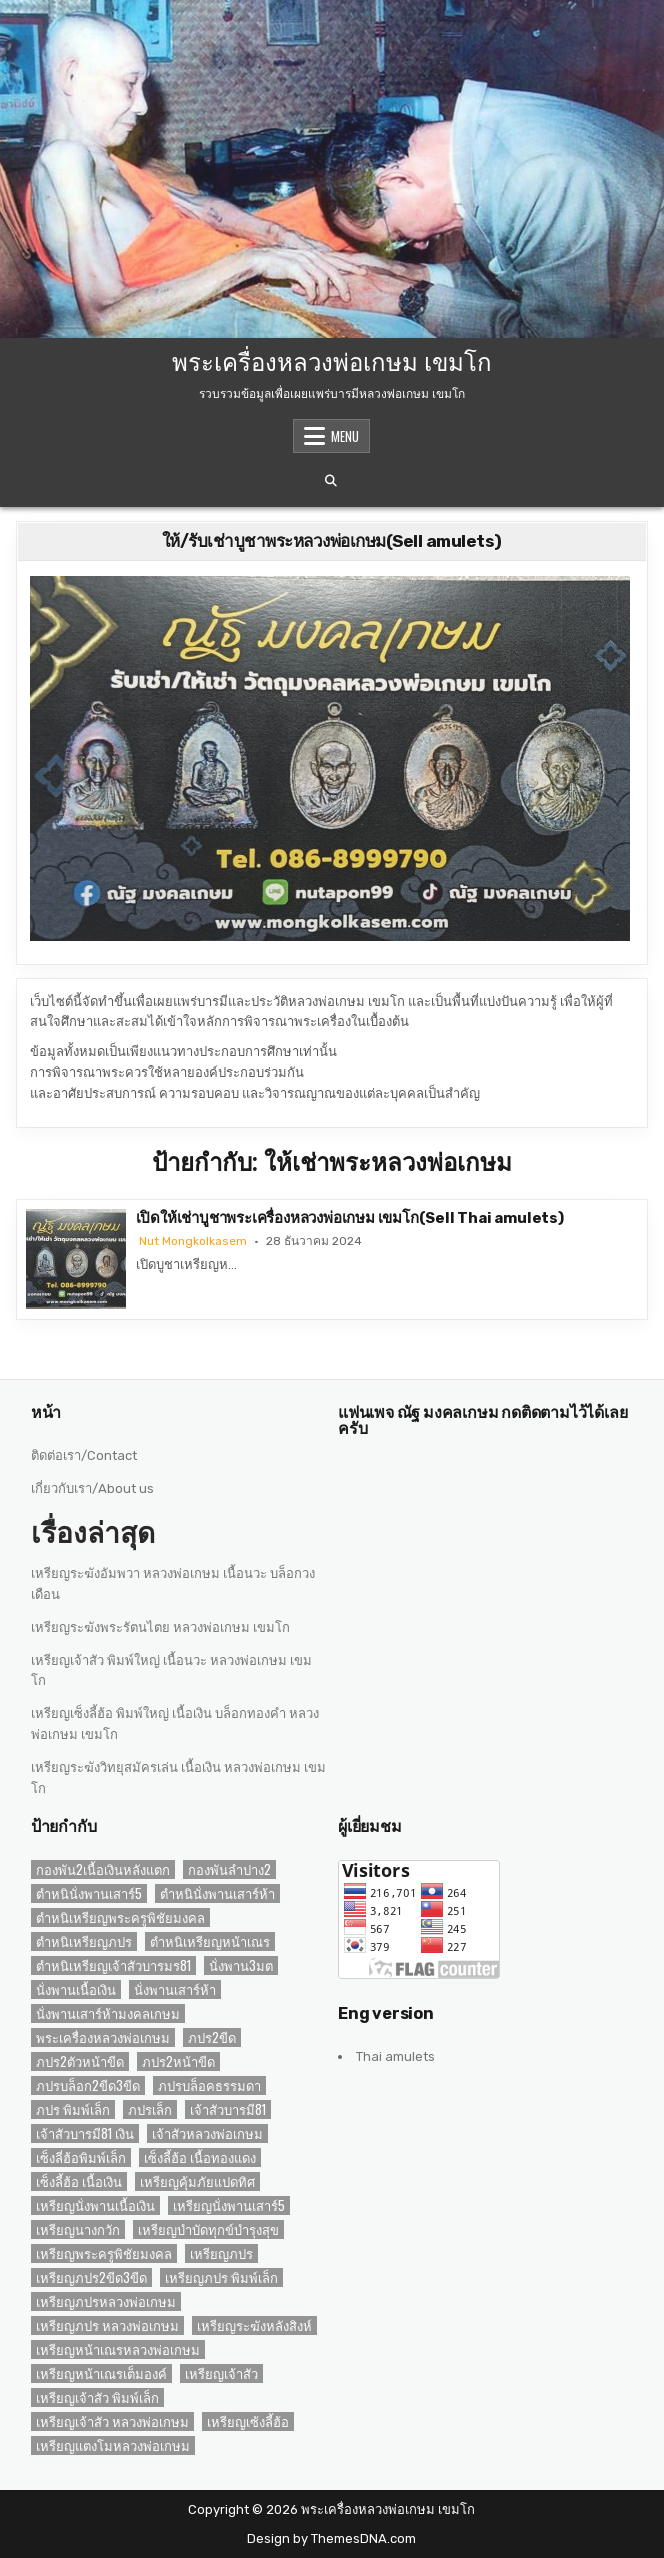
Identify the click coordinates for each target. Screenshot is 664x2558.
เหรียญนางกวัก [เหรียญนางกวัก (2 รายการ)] (78, 2229)
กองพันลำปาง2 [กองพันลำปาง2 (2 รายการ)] (229, 1869)
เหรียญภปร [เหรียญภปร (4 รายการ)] (221, 2253)
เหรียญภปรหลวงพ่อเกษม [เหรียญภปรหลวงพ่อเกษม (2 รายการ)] (106, 2301)
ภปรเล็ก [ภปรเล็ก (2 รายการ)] (150, 2109)
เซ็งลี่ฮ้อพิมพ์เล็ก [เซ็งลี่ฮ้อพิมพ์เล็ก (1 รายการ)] (81, 2157)
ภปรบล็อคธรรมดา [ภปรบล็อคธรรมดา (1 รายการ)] (209, 2085)
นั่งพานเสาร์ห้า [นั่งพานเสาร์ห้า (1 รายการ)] (175, 1989)
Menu (345, 436)
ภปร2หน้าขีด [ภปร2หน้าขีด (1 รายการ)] (178, 2061)
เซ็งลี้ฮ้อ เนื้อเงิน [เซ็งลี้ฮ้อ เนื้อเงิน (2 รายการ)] (79, 2181)
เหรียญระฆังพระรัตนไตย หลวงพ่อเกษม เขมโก (160, 1627)
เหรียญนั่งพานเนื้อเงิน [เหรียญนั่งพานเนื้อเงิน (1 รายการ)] (95, 2205)
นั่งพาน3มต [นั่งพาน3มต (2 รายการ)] (241, 1965)
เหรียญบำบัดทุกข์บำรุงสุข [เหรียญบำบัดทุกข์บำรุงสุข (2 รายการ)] (208, 2229)
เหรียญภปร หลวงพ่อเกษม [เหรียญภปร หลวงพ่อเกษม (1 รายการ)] (107, 2325)
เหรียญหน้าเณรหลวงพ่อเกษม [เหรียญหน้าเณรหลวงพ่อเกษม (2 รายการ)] (118, 2349)
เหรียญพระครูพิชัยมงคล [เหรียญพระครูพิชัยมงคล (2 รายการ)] (104, 2253)
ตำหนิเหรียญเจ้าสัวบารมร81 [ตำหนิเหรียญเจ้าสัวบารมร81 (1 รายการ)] (113, 1965)
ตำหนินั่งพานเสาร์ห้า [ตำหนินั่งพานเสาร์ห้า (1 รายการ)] (217, 1893)
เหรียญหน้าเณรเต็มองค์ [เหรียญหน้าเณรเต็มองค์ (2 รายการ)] (101, 2373)
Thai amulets (395, 2056)
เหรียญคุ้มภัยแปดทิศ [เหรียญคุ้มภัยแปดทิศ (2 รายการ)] (197, 2181)
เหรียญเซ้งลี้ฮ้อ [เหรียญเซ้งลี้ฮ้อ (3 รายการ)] (248, 2421)
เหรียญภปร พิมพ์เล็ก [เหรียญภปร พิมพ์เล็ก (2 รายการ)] (221, 2277)
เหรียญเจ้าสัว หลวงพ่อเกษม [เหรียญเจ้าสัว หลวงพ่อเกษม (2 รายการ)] (112, 2421)
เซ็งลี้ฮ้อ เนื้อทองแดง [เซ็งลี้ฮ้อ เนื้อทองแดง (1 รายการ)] (200, 2157)
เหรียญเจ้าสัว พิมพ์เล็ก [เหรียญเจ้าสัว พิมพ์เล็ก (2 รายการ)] (97, 2397)
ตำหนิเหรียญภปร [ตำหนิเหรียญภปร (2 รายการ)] (84, 1941)
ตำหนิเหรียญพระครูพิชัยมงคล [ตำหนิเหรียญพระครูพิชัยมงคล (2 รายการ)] (120, 1917)
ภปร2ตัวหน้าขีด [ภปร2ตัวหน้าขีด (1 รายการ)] (80, 2061)
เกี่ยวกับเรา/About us (92, 1488)
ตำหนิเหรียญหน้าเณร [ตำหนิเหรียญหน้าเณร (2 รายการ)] (210, 1941)
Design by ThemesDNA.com (331, 2538)
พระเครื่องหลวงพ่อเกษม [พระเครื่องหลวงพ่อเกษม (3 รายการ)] (103, 2037)
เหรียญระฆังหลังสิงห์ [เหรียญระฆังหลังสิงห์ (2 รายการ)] (254, 2325)
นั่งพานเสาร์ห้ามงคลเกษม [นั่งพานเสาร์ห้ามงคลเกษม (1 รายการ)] (108, 2013)
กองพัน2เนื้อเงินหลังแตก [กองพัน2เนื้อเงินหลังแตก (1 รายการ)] (103, 1869)
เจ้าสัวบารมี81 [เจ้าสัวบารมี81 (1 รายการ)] (228, 2109)
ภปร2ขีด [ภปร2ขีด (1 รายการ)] (212, 2037)
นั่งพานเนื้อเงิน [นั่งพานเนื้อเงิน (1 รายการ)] (76, 1989)
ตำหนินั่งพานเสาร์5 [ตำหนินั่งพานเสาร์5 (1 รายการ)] (89, 1893)
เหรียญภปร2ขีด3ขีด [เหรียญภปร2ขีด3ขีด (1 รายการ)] (91, 2277)
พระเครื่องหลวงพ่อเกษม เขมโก (332, 360)
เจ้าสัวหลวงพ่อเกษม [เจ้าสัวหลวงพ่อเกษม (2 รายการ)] (207, 2133)
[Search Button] (331, 481)
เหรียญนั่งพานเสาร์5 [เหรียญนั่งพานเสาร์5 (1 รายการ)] (229, 2205)
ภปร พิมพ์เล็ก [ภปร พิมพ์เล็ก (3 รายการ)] (73, 2109)
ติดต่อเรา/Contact (84, 1455)
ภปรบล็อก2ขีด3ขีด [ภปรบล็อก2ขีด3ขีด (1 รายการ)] (88, 2085)
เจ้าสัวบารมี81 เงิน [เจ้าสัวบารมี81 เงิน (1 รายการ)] (85, 2133)
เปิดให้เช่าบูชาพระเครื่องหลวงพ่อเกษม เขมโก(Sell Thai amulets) (350, 1218)
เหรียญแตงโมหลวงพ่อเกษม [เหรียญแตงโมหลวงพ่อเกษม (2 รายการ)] (113, 2445)
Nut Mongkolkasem (193, 1241)
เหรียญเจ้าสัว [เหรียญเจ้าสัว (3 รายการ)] (221, 2373)
